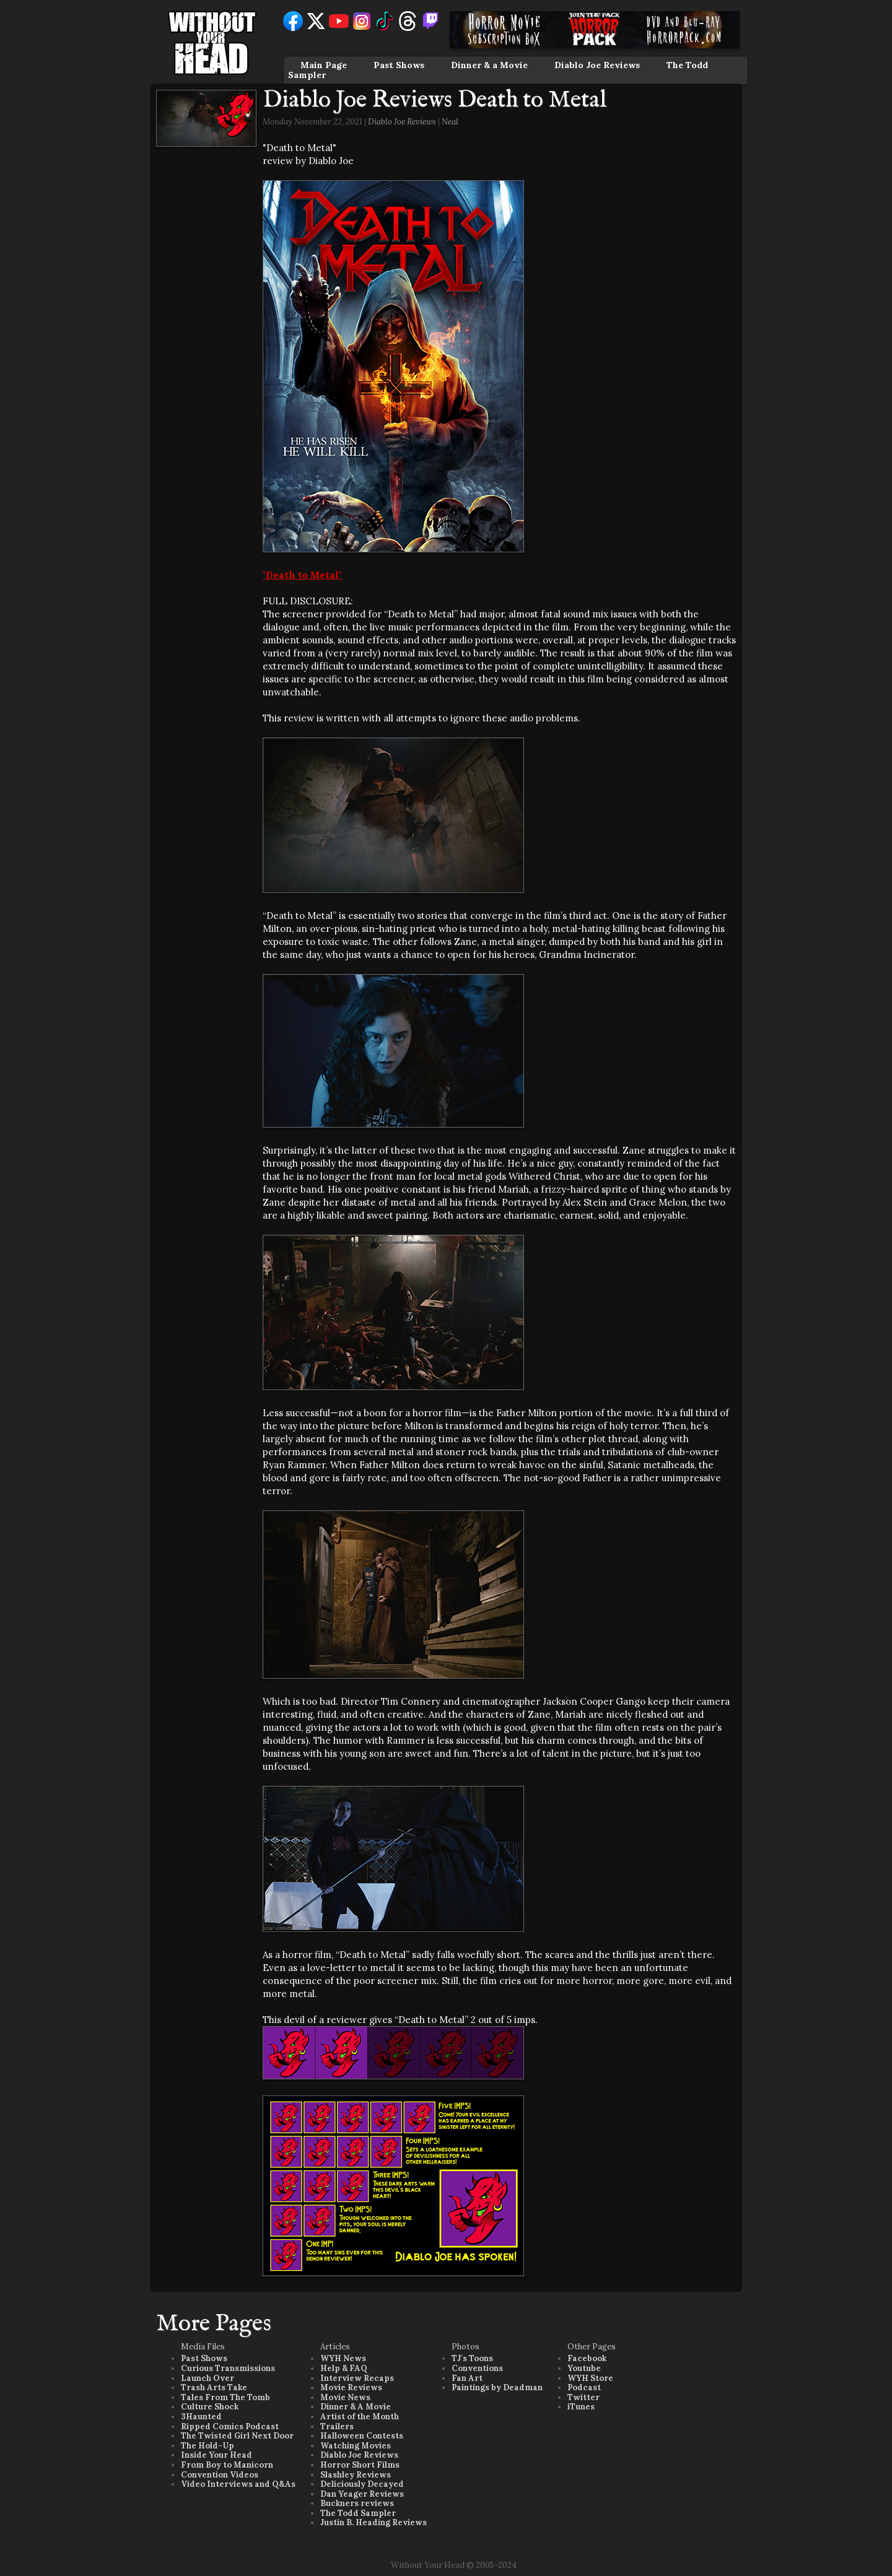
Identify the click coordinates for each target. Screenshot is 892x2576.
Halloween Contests (361, 2435)
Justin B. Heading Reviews (373, 2522)
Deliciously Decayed (362, 2484)
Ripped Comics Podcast (230, 2426)
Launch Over (207, 2378)
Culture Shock (209, 2406)
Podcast (584, 2387)
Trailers (337, 2426)
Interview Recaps (357, 2378)
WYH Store (590, 2378)
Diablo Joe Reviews (597, 65)
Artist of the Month (359, 2416)
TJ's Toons (472, 2358)
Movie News (345, 2397)
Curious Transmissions (228, 2368)
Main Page (323, 65)
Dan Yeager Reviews (362, 2494)
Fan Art (467, 2378)
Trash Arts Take (214, 2387)
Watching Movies (355, 2445)
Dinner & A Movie (355, 2406)
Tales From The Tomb (225, 2397)
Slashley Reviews (355, 2474)
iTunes (581, 2406)
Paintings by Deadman (497, 2387)
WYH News (343, 2358)
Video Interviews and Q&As (238, 2484)
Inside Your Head (216, 2455)
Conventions (477, 2368)
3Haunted (201, 2416)
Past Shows (399, 65)
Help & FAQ (343, 2368)
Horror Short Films (360, 2465)
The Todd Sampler (358, 2513)
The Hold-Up (207, 2445)
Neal (450, 121)
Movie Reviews (351, 2387)
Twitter (583, 2397)
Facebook (586, 2358)
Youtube (584, 2368)
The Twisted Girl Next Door (237, 2435)
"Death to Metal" (302, 575)
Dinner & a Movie (489, 65)
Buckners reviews (357, 2503)
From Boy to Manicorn (227, 2465)
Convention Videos (219, 2474)
